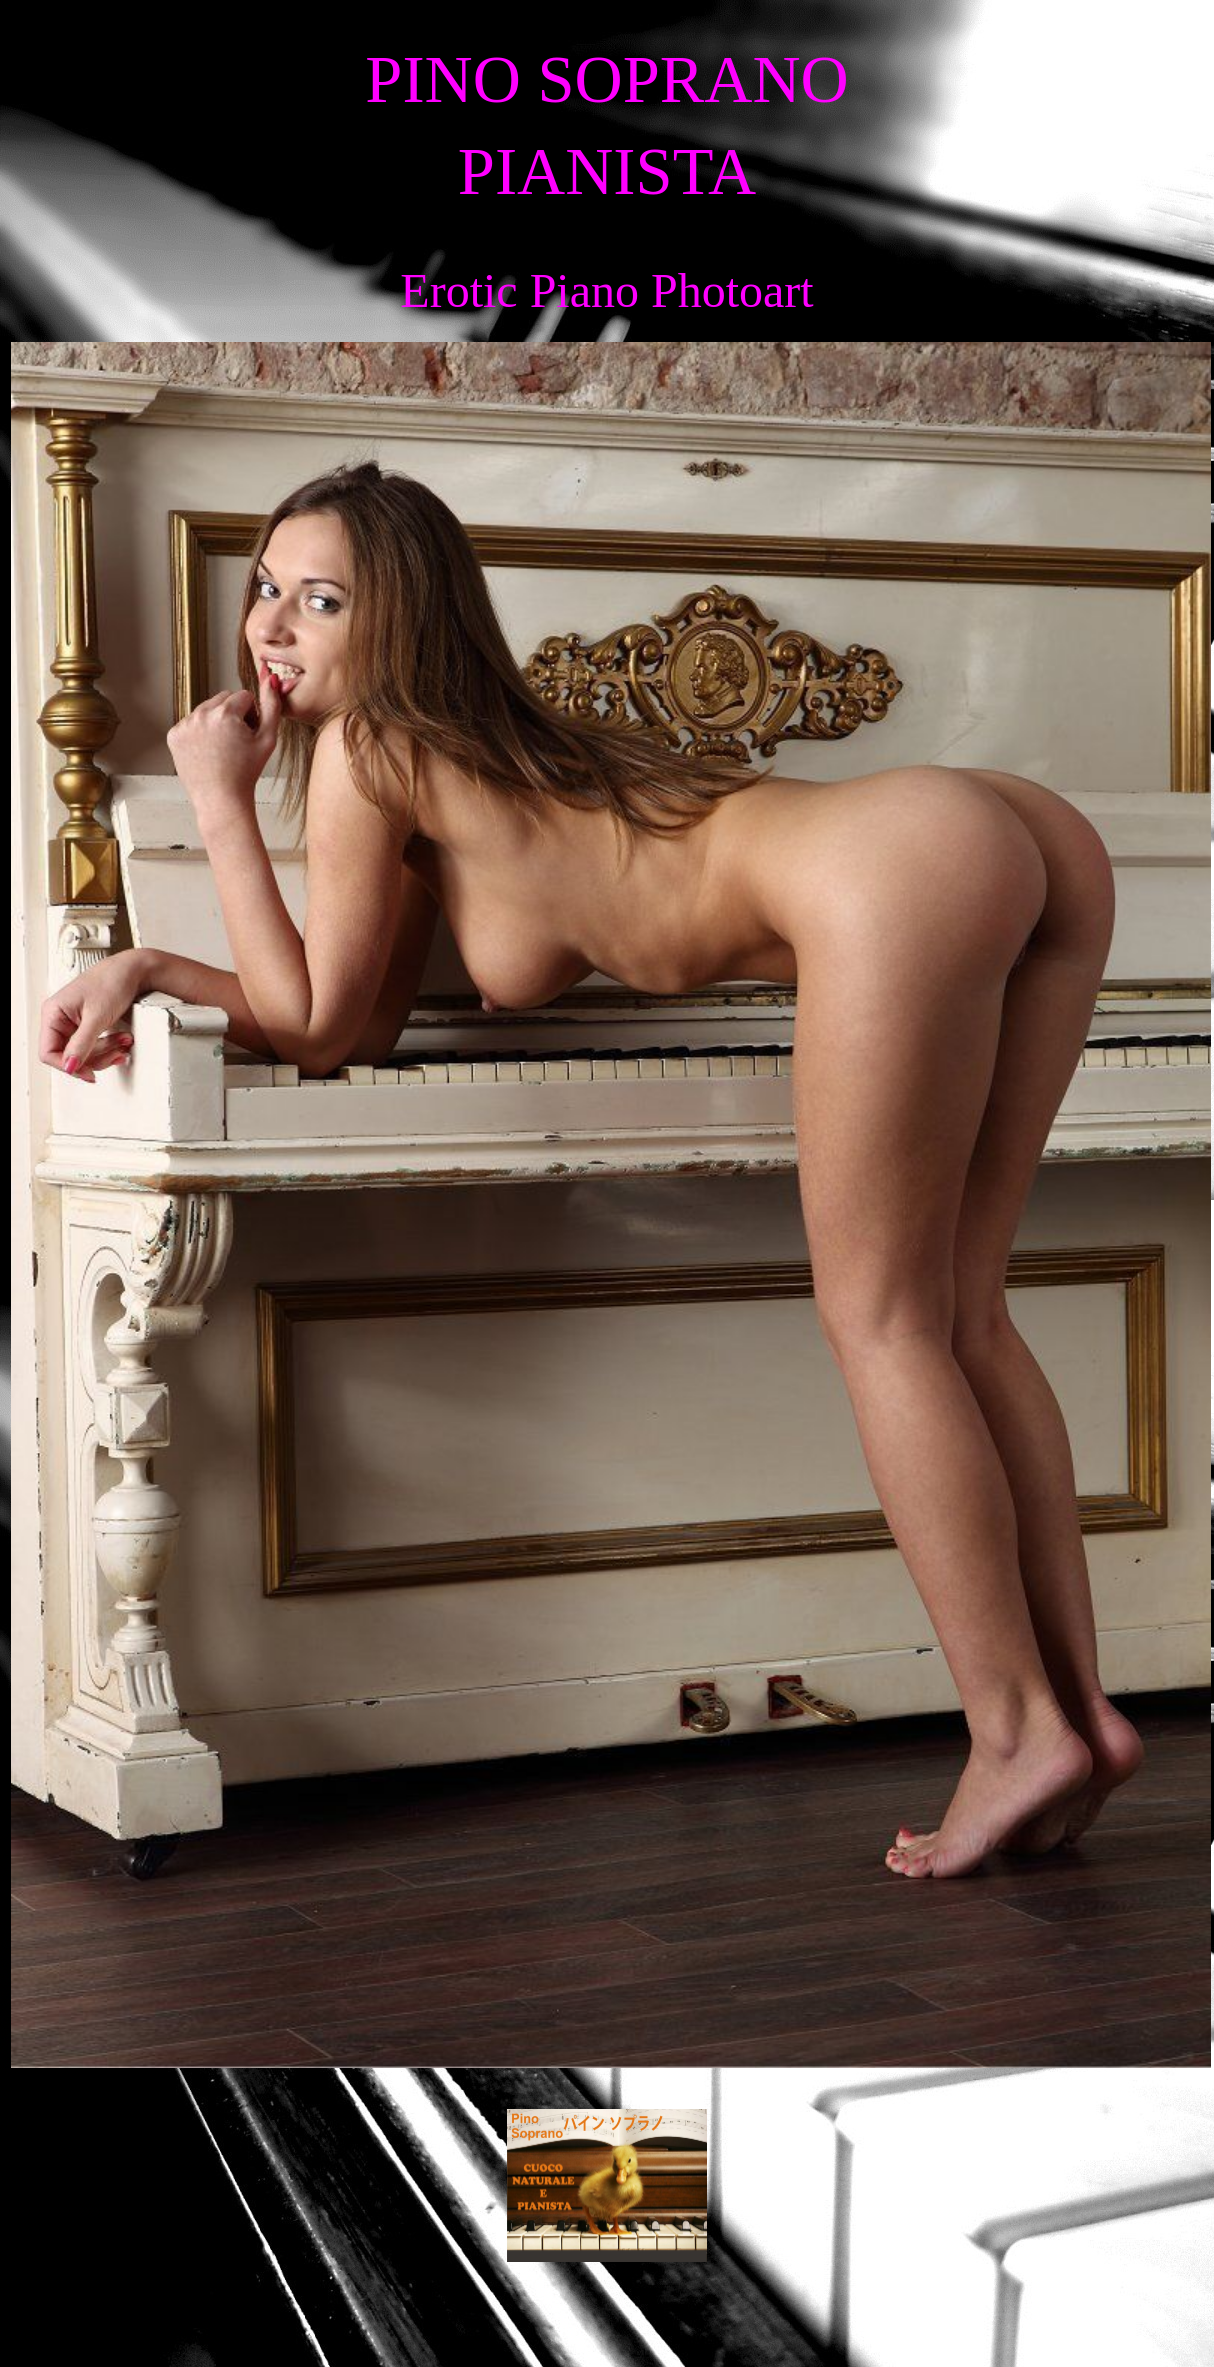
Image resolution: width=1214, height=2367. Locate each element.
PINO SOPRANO (606, 79)
